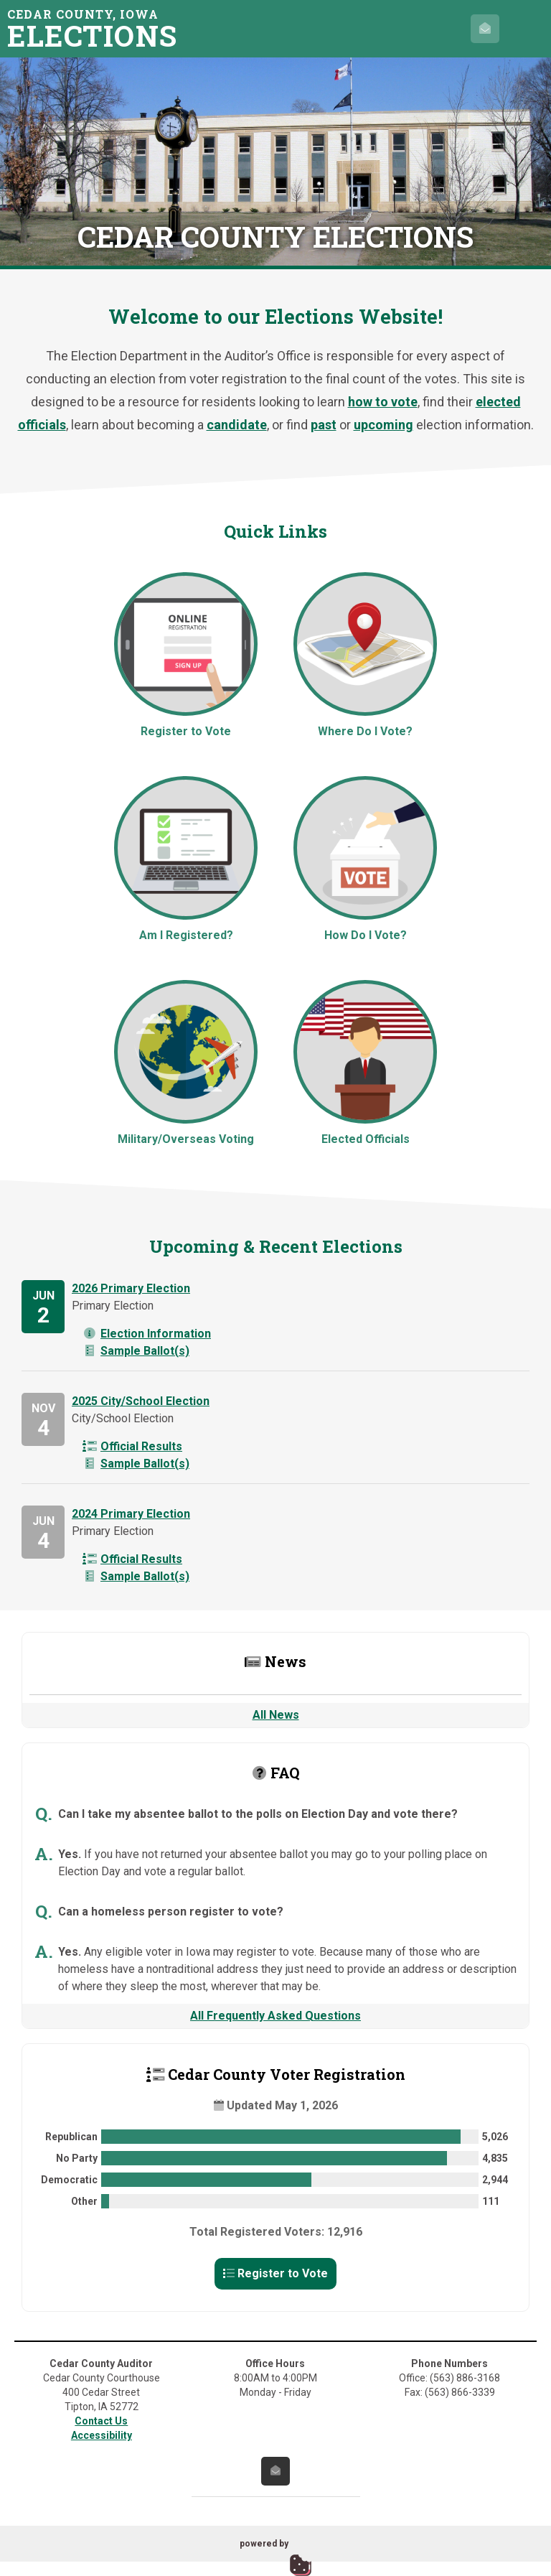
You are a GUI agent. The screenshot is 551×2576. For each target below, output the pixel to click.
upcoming (383, 424)
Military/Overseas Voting (186, 1063)
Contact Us (101, 2421)
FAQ (276, 1772)
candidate (237, 424)
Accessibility (101, 2435)
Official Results (132, 1446)
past (323, 424)
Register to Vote (186, 655)
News (275, 1661)
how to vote (383, 401)
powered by (264, 2544)
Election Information (147, 1333)
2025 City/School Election (140, 1401)
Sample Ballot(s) (136, 1351)
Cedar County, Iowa (97, 28)
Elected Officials (365, 1063)
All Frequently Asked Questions (275, 2015)
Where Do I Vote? (365, 655)
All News (276, 1715)
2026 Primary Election (131, 1288)
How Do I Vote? (365, 859)
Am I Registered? (186, 859)
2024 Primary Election (131, 1514)
